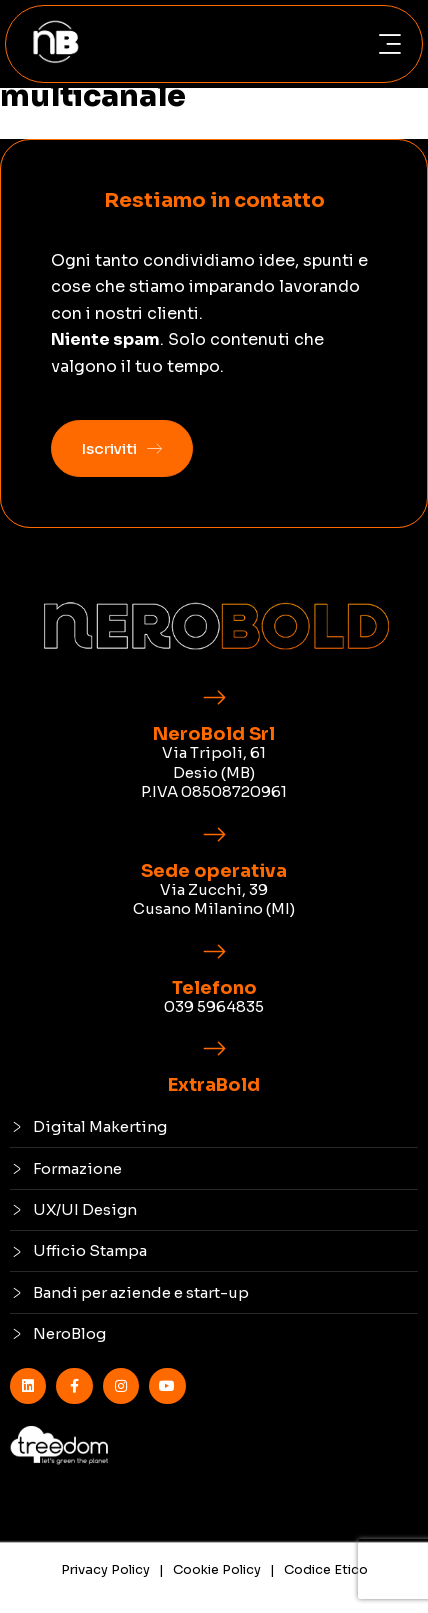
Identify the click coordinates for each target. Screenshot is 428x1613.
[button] (389, 44)
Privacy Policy (105, 1569)
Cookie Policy (217, 1569)
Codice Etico (326, 1569)
